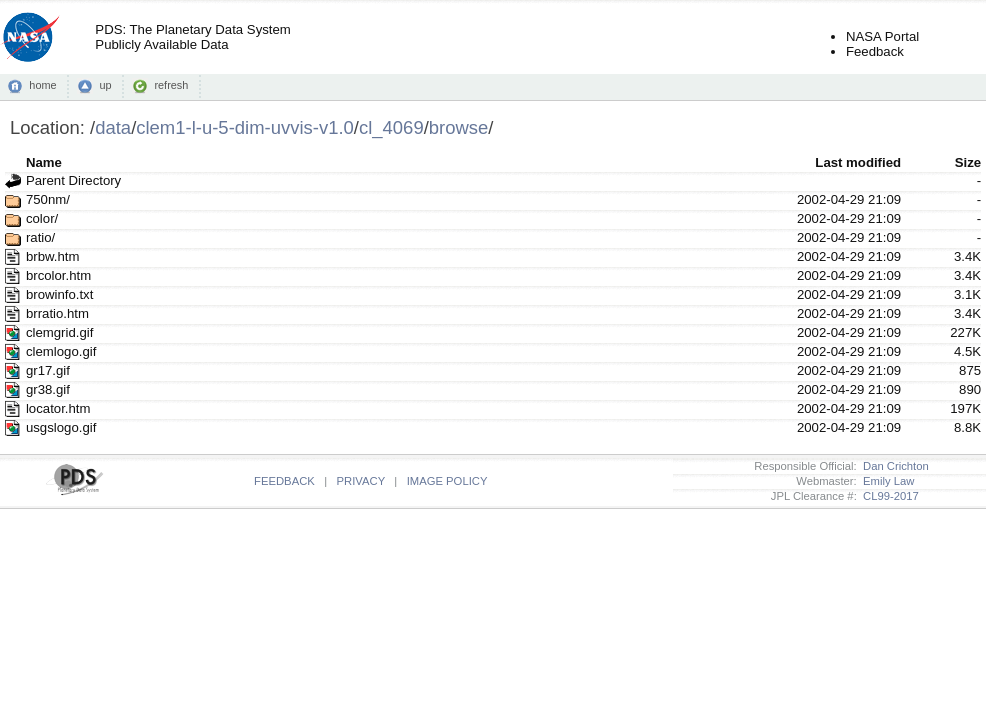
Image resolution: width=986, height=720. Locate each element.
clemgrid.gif (59, 332)
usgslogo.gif (61, 427)
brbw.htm (53, 256)
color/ (42, 218)
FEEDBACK (284, 481)
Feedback (875, 51)
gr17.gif (48, 370)
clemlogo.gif (61, 351)
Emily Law (886, 481)
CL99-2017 (888, 496)
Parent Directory (73, 180)
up (105, 85)
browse (459, 127)
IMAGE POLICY (447, 481)
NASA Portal (882, 36)
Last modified (858, 162)
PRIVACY (361, 481)
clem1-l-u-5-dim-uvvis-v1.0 (245, 127)
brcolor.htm (58, 275)
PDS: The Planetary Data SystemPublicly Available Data (192, 37)
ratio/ (40, 237)
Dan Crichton (893, 466)
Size (968, 162)
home (42, 85)
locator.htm (58, 408)
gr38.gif (48, 389)
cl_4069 (391, 127)
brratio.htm (57, 313)
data (113, 127)
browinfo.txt (59, 294)
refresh (171, 85)
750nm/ (48, 199)
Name (44, 162)
